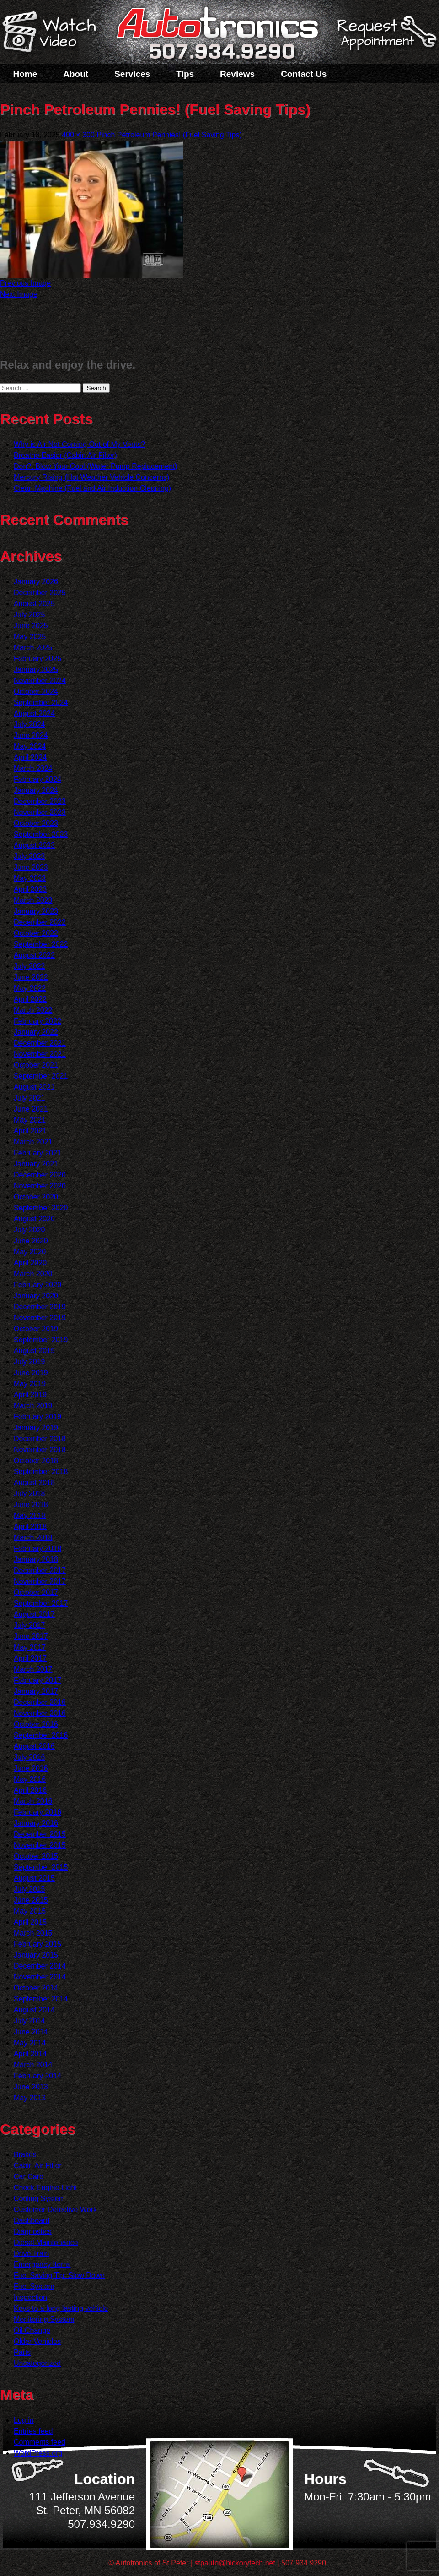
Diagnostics (33, 2231)
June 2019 (31, 1373)
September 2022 (41, 944)
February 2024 (37, 779)
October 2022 (36, 933)
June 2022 (31, 977)
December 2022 (40, 922)
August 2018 (34, 1482)
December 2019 (40, 1307)
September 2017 (41, 1603)
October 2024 (36, 691)
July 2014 (29, 2021)
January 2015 (36, 1955)
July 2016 (29, 1757)
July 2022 (29, 966)
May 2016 (30, 1779)
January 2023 (36, 911)
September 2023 (41, 834)
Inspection (30, 2297)
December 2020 (40, 1175)
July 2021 (29, 1098)
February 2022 (37, 1021)
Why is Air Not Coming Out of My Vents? (79, 444)
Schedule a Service (385, 38)
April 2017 (30, 1658)
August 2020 (34, 1219)
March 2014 (33, 2065)
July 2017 (29, 1625)
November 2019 (40, 1318)
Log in (24, 2420)
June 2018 (31, 1504)
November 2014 (40, 1977)
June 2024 (31, 735)
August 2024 (34, 713)
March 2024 (33, 768)
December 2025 (40, 593)
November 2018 (40, 1449)
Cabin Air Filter (38, 2165)
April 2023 (30, 889)
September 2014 (41, 1999)
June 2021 (31, 1109)
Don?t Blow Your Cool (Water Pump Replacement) (95, 466)
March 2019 (33, 1406)
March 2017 (33, 1669)
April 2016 (30, 1790)
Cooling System (39, 2198)
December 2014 (40, 1966)
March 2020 (33, 1274)
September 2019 (41, 1340)
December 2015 (40, 1834)
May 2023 (30, 878)
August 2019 (34, 1351)
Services (132, 74)
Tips (185, 74)
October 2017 (36, 1592)
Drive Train (31, 2253)
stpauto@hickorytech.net (235, 2563)
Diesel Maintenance (46, 2242)
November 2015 (40, 1845)
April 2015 (30, 1922)
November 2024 (40, 680)
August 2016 (34, 1746)
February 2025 (37, 658)
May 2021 (30, 1120)
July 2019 (29, 1362)
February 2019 (37, 1417)
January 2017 (36, 1691)
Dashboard (31, 2220)
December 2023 (40, 801)
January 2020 (36, 1296)
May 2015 (30, 1911)
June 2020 (31, 1241)
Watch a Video (53, 33)
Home (25, 74)
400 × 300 (78, 135)
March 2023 (33, 900)
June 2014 (31, 2032)
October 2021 (36, 1065)
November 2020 (40, 1186)
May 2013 (30, 2098)
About (75, 74)
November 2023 (40, 812)
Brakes (25, 2154)
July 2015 (29, 1889)
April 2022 (30, 999)
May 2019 (30, 1384)
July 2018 (29, 1493)
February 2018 (37, 1548)
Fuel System (34, 2286)
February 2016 (37, 1812)
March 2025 (33, 647)
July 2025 (29, 614)
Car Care (28, 2176)
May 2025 (30, 636)
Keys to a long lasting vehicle (61, 2308)
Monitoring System (44, 2319)
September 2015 (41, 1867)
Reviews (237, 74)
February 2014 (37, 2076)
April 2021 (30, 1131)
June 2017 (31, 1636)
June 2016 (31, 1768)
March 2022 (33, 1010)
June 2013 (31, 2087)
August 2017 (34, 1614)
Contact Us (304, 74)
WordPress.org (38, 2453)
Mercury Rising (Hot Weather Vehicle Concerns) (91, 477)
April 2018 (30, 1526)
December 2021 (40, 1043)
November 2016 (40, 1713)
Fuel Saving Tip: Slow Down (59, 2275)
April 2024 (30, 757)
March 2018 (33, 1537)
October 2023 (36, 823)
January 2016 (36, 1823)
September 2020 (41, 1208)
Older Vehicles (37, 2341)
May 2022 (30, 988)
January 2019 (36, 1428)
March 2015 (33, 1933)
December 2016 (40, 1702)
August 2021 (34, 1087)
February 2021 (37, 1153)
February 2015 (37, 1944)
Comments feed (39, 2442)
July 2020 (29, 1230)
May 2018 (30, 1515)
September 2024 (41, 702)
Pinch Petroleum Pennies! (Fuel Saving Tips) (168, 135)
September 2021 (41, 1076)
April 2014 (30, 2054)
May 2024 (30, 746)
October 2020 (36, 1197)
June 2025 (31, 625)
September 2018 (41, 1471)
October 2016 (36, 1724)
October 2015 (36, 1856)
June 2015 (31, 1900)
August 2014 (34, 2010)
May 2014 (30, 2043)
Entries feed (33, 2431)
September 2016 (41, 1735)
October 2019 (36, 1329)
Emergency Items (42, 2264)
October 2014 (36, 1988)
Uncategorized (37, 2363)
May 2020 (30, 1252)
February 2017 (37, 1680)
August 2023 (34, 845)
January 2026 (36, 582)
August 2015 (34, 1878)
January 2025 (36, 669)
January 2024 (36, 790)
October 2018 (36, 1460)
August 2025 (34, 603)
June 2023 (31, 867)
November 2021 (40, 1054)
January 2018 (36, 1559)
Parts (22, 2352)
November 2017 (40, 1581)
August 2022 (34, 955)
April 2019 (30, 1395)
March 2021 (33, 1142)
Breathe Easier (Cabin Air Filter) (65, 455)
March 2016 (33, 1801)
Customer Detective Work (55, 2209)
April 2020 (30, 1263)
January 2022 (36, 1032)
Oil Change (32, 2330)
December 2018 (40, 1439)
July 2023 (29, 856)
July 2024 (29, 724)
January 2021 (36, 1164)
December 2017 (40, 1570)
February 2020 (37, 1285)
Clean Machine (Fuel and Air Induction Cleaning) (92, 488)
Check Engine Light (45, 2187)
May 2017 (30, 1647)
